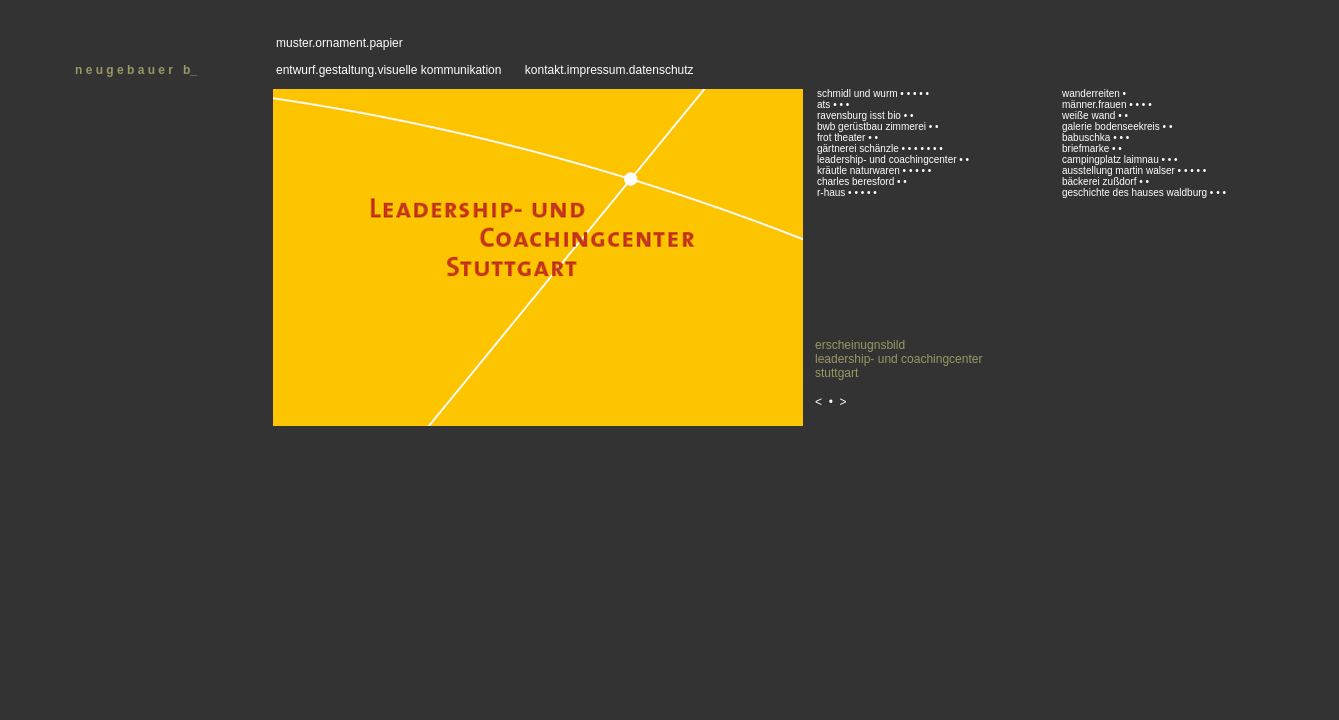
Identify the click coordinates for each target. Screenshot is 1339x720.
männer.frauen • (1097, 104)
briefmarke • (1090, 148)
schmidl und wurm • (860, 93)
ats (823, 104)
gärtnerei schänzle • (861, 148)
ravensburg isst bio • (862, 115)
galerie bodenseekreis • (1114, 126)
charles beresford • (860, 181)
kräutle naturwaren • (861, 170)
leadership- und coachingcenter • (890, 159)
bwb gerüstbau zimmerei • (874, 126)
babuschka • (1089, 137)
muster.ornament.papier (339, 43)
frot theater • (844, 137)
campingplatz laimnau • (1113, 159)
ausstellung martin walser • (1121, 170)
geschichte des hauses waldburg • (1137, 192)
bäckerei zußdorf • (1102, 181)
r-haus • (834, 192)
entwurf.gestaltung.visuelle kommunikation (388, 70)
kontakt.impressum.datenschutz (609, 70)
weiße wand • (1093, 115)
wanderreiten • (1094, 93)
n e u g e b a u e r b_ (136, 70)
